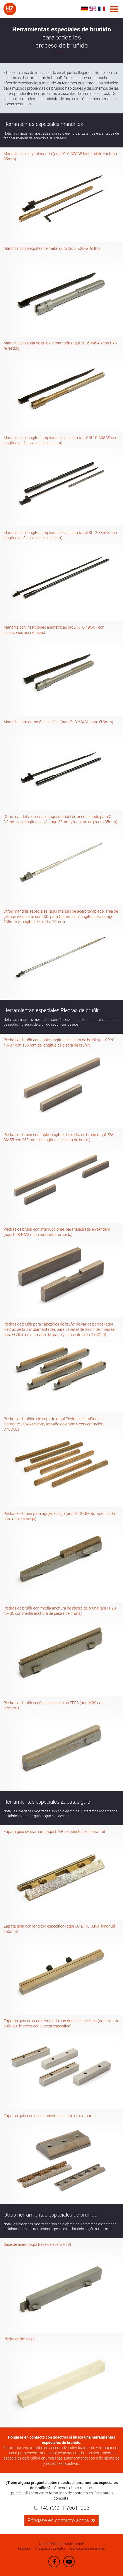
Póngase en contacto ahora (58, 2520)
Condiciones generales (87, 2548)
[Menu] (114, 8)
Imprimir (24, 2548)
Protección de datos (50, 2548)
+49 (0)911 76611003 (64, 2507)
